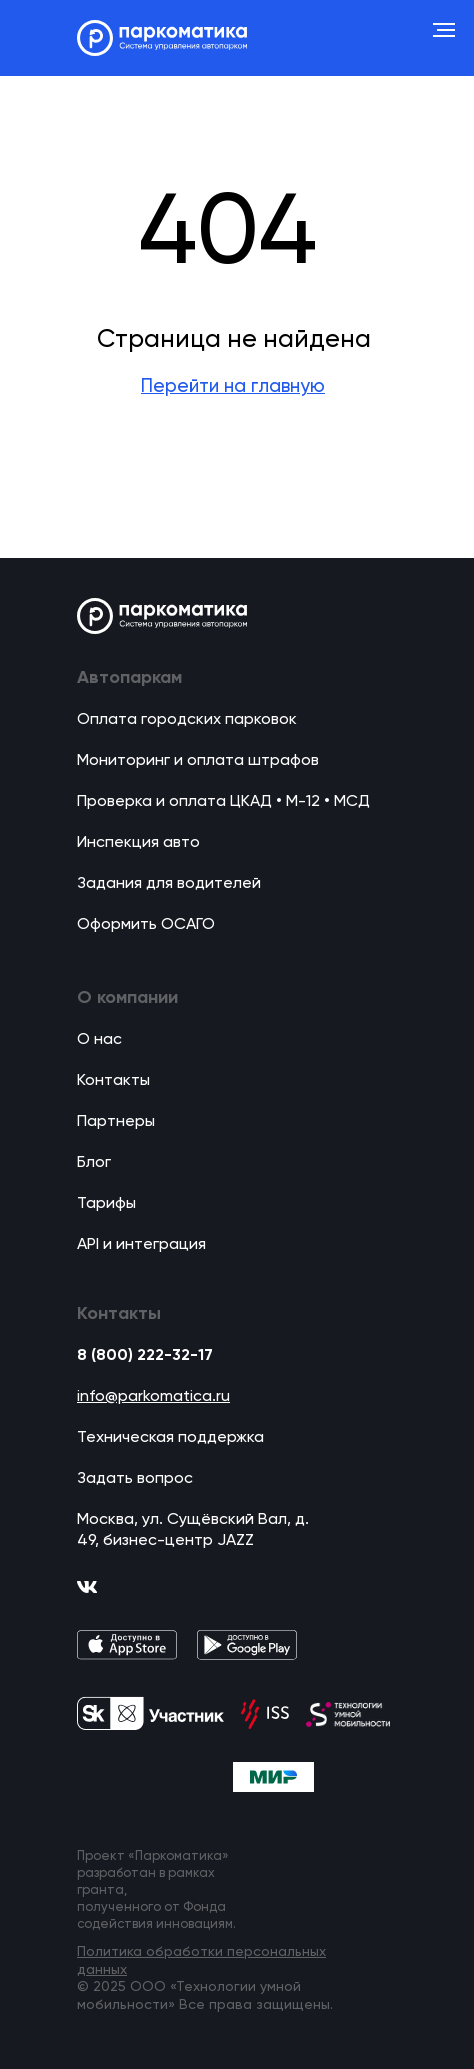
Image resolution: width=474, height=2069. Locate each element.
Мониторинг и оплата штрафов (198, 761)
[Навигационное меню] (444, 30)
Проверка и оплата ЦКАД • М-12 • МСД (223, 802)
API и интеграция (141, 1245)
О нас (99, 1040)
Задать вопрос (135, 1479)
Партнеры (116, 1122)
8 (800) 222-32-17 (145, 1356)
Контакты (113, 1081)
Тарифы (106, 1204)
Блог (94, 1163)
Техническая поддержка (170, 1438)
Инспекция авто (138, 843)
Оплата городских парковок (187, 720)
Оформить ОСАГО (146, 925)
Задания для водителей (169, 884)
